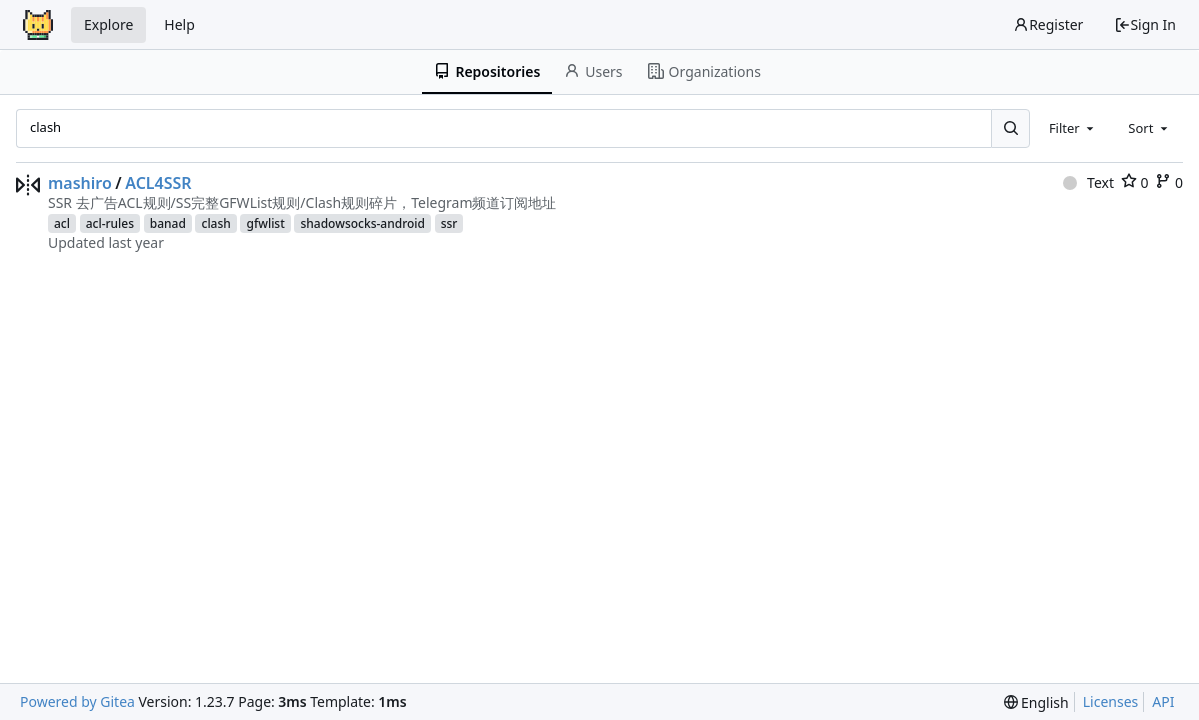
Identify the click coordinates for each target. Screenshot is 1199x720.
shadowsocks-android (362, 223)
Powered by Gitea (77, 701)
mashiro (80, 183)
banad (168, 223)
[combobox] (1073, 128)
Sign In (1145, 24)
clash (215, 223)
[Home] (38, 25)
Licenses (1111, 701)
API (1163, 701)
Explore (108, 24)
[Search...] (1010, 128)
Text (1088, 182)
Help (179, 24)
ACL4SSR (158, 183)
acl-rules (110, 223)
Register (1048, 24)
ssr (449, 223)
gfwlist (265, 223)
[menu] (1036, 702)
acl (62, 223)
